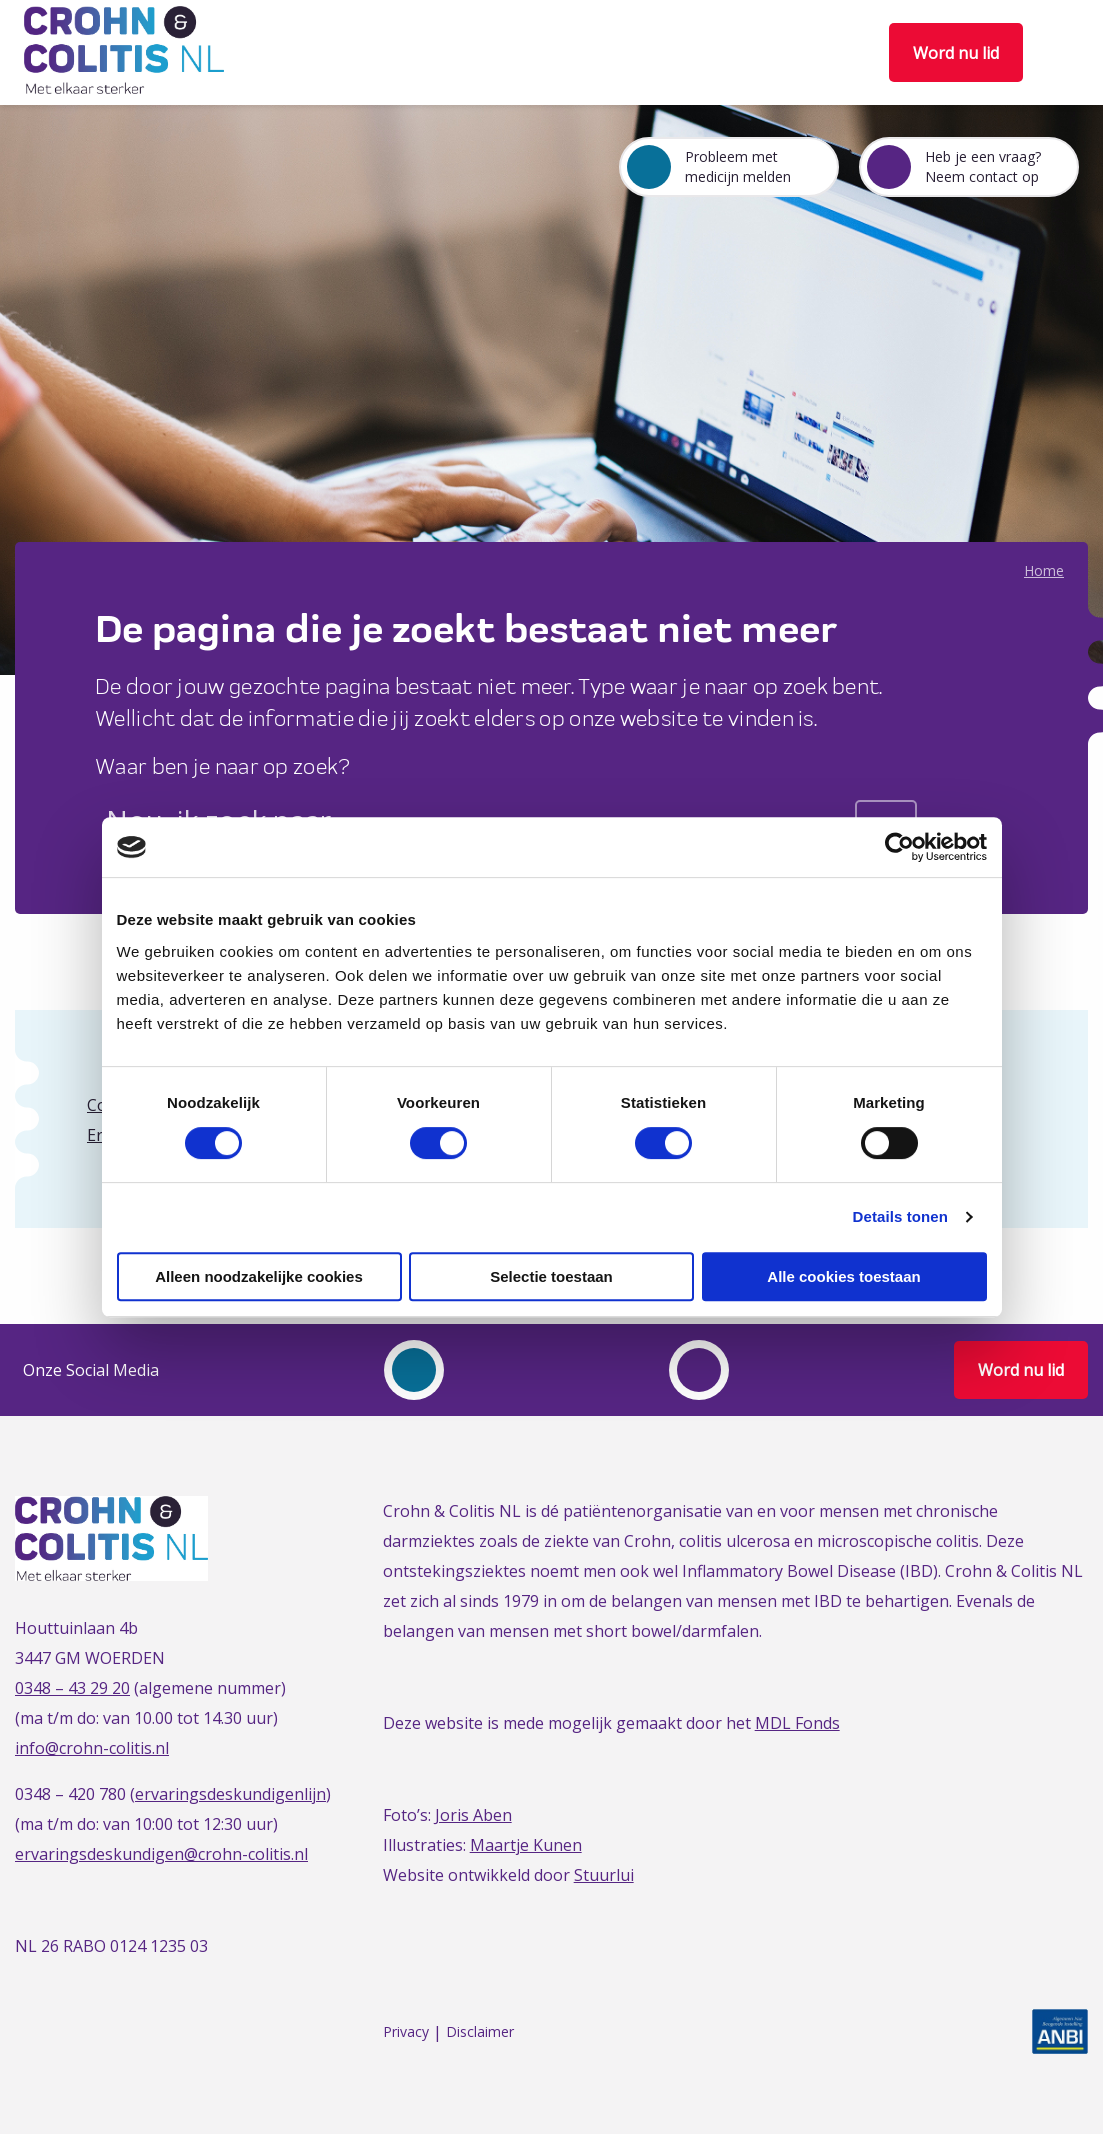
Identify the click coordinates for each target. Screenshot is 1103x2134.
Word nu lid (956, 53)
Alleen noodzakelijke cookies (259, 1276)
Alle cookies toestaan (843, 1276)
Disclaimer (480, 2032)
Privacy (406, 2032)
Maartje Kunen (526, 1845)
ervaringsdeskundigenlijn (230, 1794)
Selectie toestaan (551, 1276)
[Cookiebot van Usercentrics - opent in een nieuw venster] (899, 847)
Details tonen (900, 1216)
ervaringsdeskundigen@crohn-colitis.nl (161, 1854)
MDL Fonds (797, 1723)
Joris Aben (473, 1815)
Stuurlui (604, 1875)
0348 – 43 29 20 (72, 1688)
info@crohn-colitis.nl (92, 1748)
